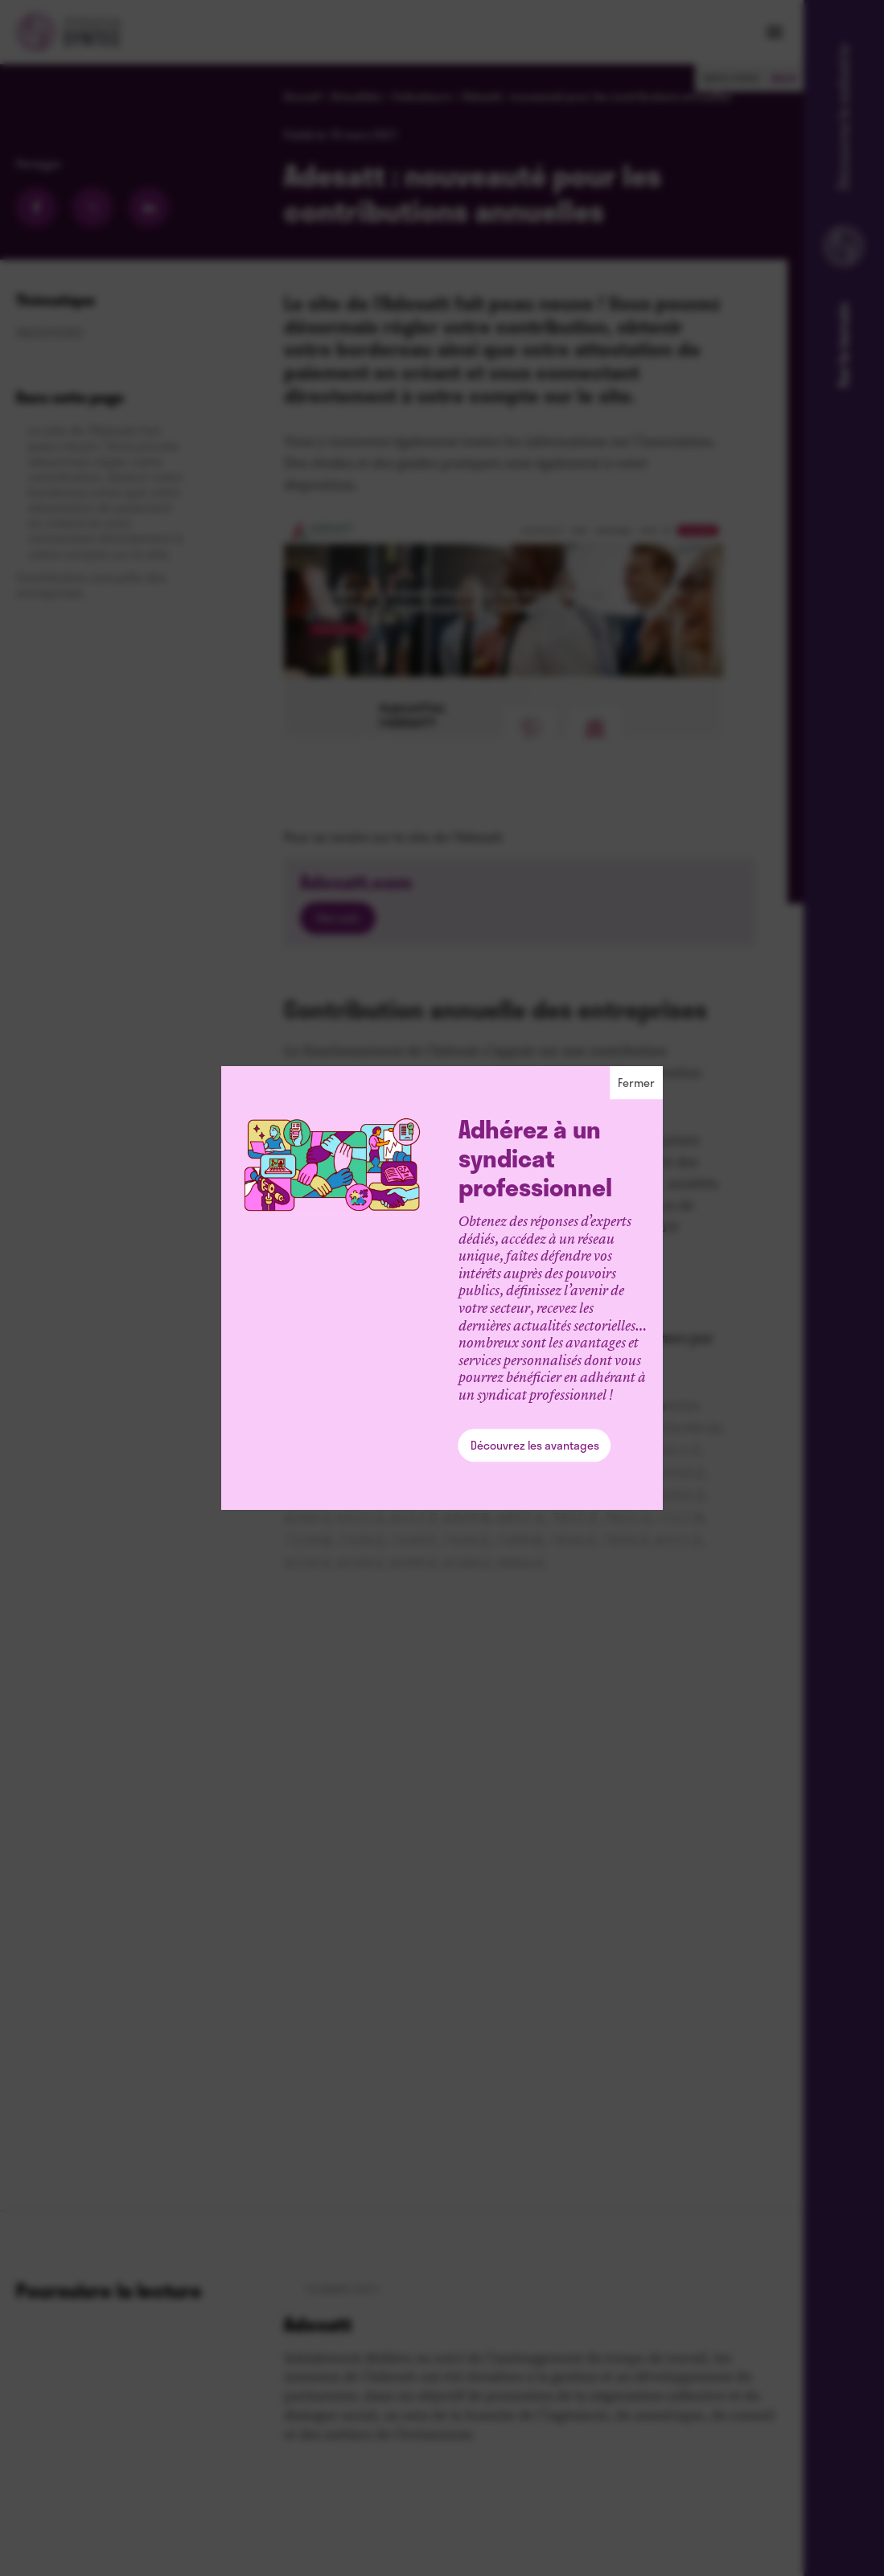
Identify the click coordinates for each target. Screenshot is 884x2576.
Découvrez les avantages (535, 1445)
